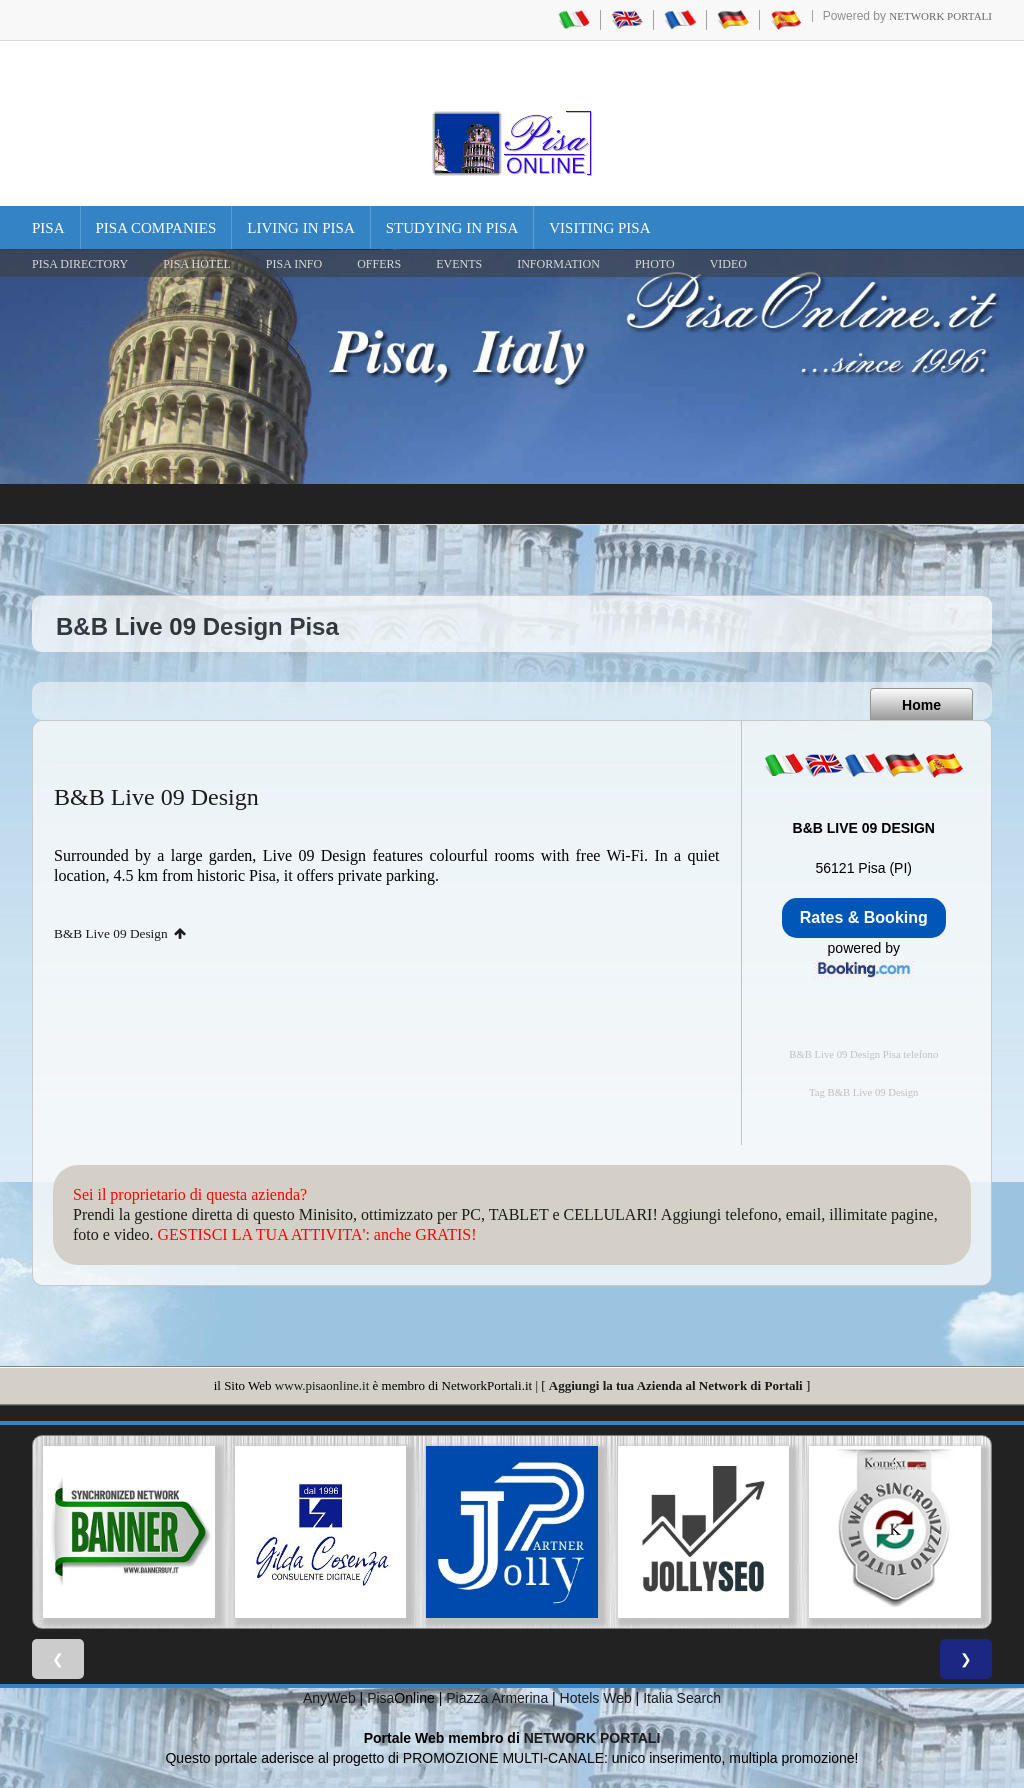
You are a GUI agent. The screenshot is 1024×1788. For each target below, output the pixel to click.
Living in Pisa (301, 228)
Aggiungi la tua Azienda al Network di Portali (676, 1385)
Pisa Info (294, 264)
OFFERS (379, 264)
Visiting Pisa (599, 228)
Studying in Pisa (452, 228)
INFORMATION (558, 264)
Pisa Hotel (197, 264)
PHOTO (655, 264)
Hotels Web (596, 1698)
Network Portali (940, 16)
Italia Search (682, 1698)
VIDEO (728, 264)
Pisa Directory (80, 264)
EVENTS (459, 264)
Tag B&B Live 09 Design (863, 1092)
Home (921, 705)
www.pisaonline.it (322, 1385)
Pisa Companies (156, 228)
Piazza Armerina (497, 1698)
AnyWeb (329, 1698)
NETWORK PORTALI (592, 1738)
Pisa (48, 228)
